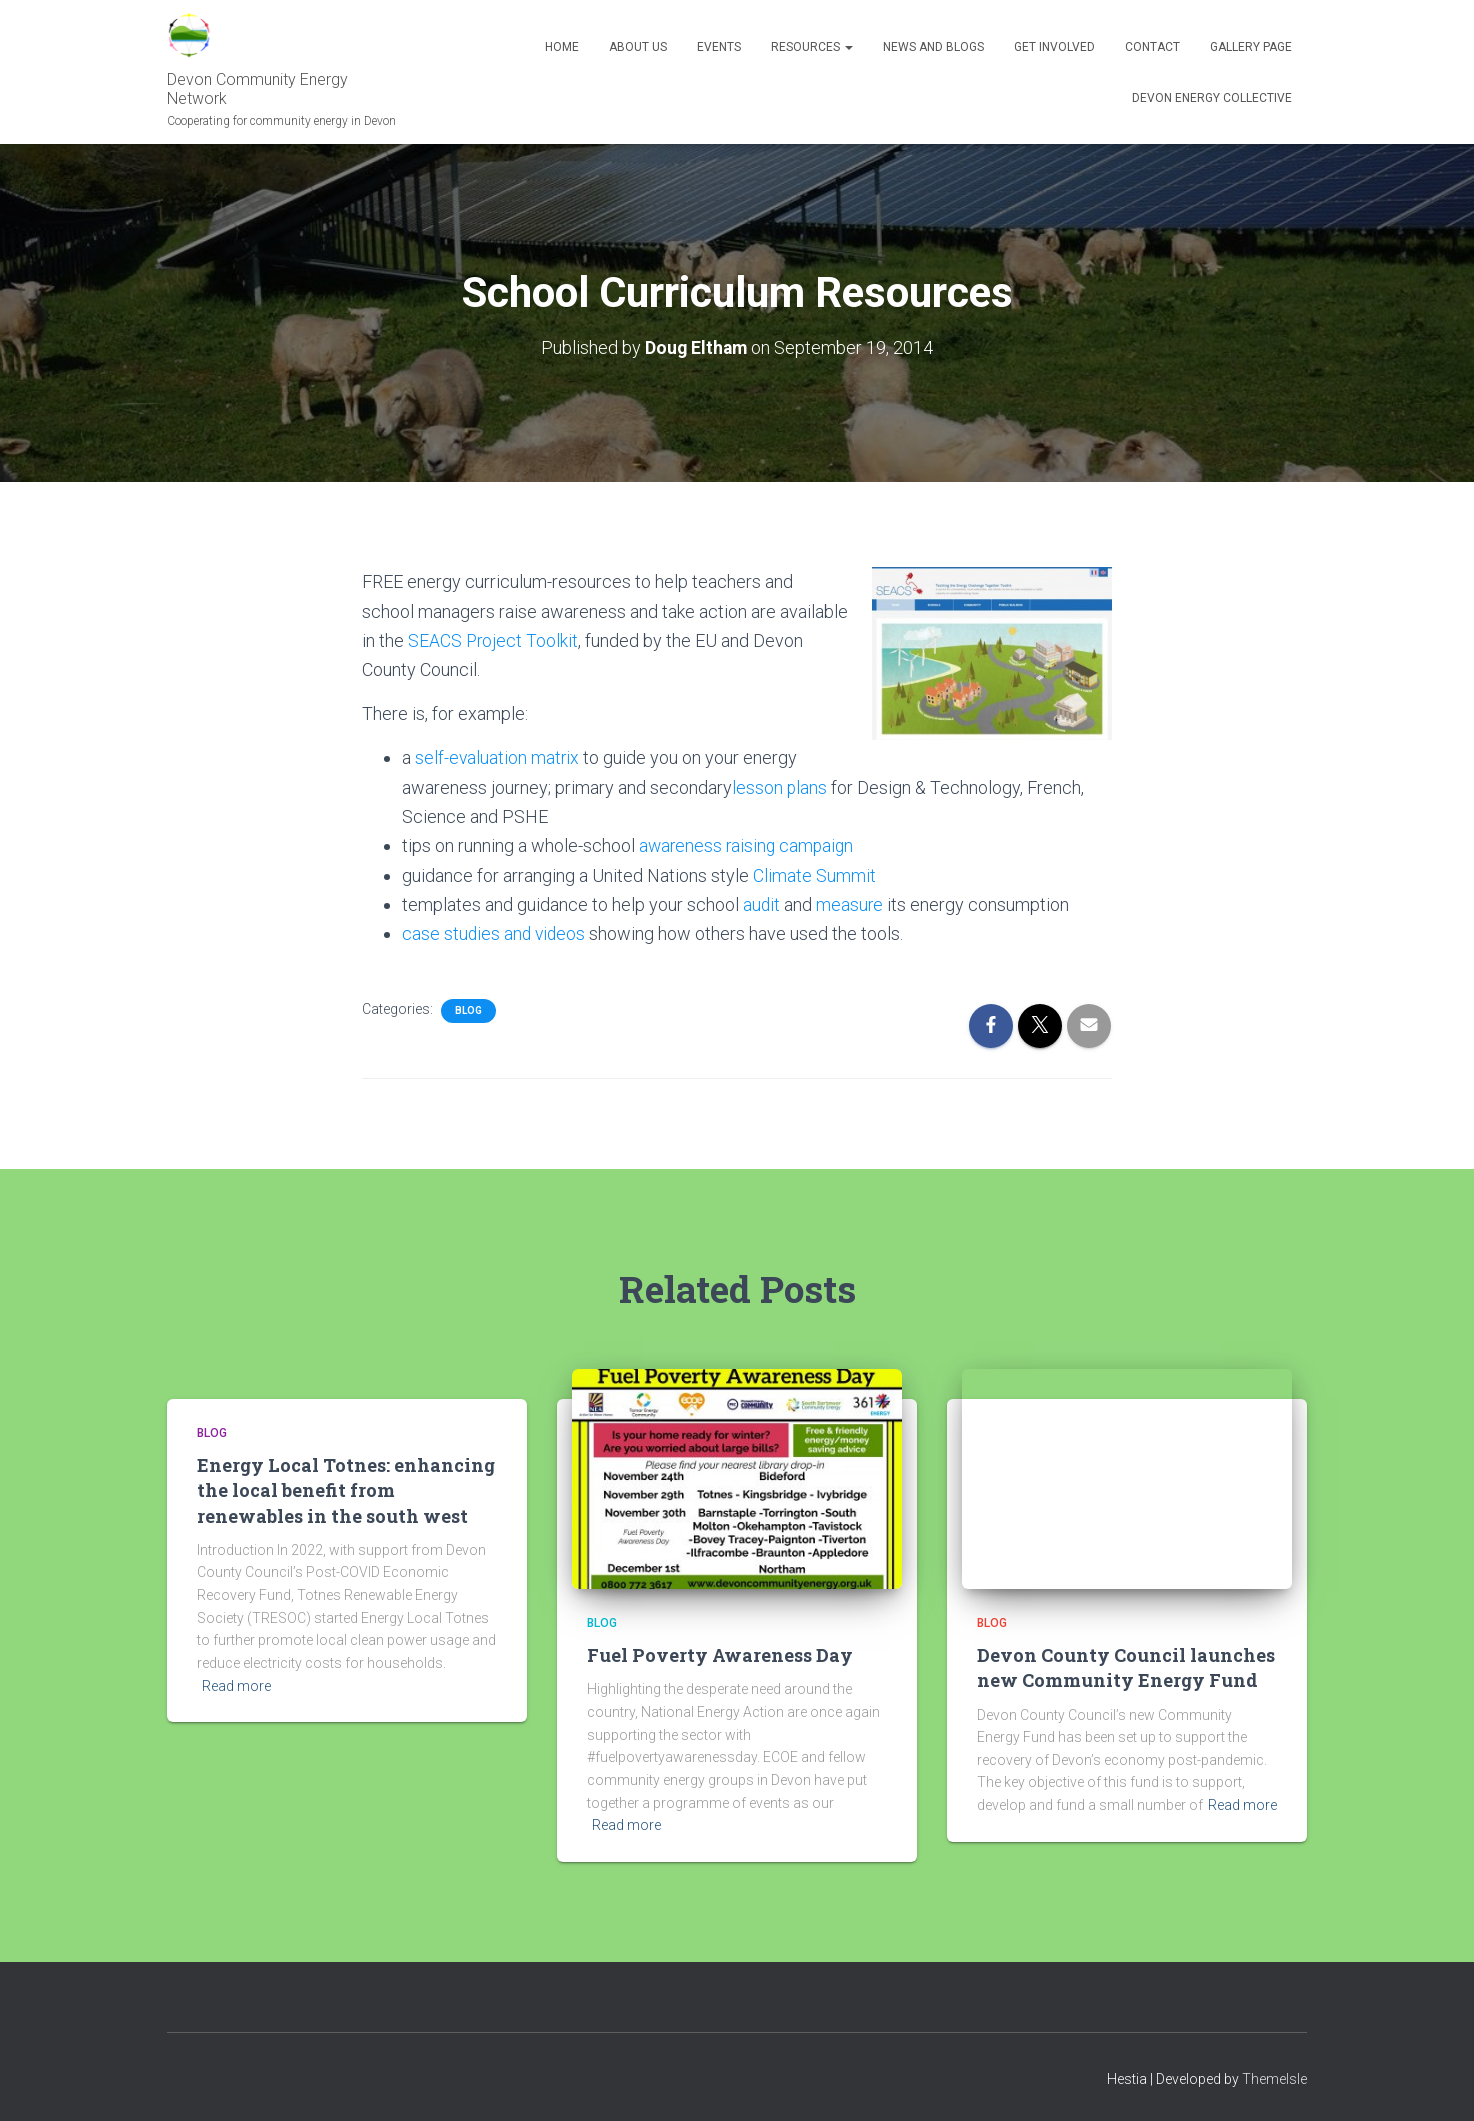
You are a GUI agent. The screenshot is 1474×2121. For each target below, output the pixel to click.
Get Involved (1054, 47)
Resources (812, 47)
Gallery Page (1251, 47)
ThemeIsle (1274, 2076)
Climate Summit (814, 873)
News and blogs (933, 47)
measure (851, 902)
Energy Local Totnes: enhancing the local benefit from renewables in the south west (346, 1488)
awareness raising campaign (749, 844)
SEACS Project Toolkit (494, 639)
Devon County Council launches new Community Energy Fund (1126, 1665)
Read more (236, 1683)
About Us (638, 47)
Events (719, 47)
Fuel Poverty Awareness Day (720, 1653)
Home (562, 47)
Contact (1152, 47)
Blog (468, 1007)
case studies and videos (495, 931)
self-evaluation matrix (498, 756)
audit (762, 902)
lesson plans (780, 786)
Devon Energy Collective (1212, 98)
